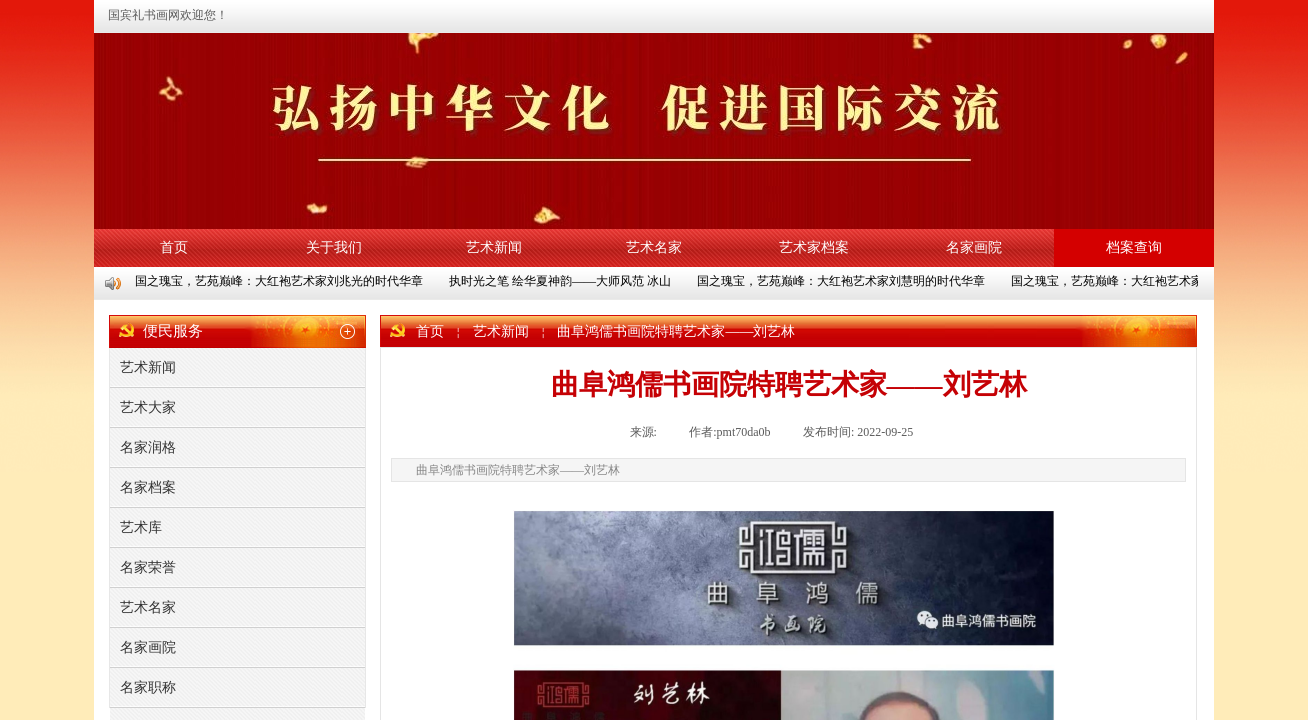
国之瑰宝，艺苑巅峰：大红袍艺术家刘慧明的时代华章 (842, 281)
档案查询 (1134, 247)
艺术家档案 (814, 247)
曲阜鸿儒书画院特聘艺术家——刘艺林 (676, 331)
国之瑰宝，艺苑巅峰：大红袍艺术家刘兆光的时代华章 (280, 281)
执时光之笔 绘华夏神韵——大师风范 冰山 (561, 281)
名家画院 (974, 247)
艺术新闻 (494, 247)
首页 (174, 247)
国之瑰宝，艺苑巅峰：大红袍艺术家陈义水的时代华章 (1156, 281)
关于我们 (334, 247)
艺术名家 (654, 247)
